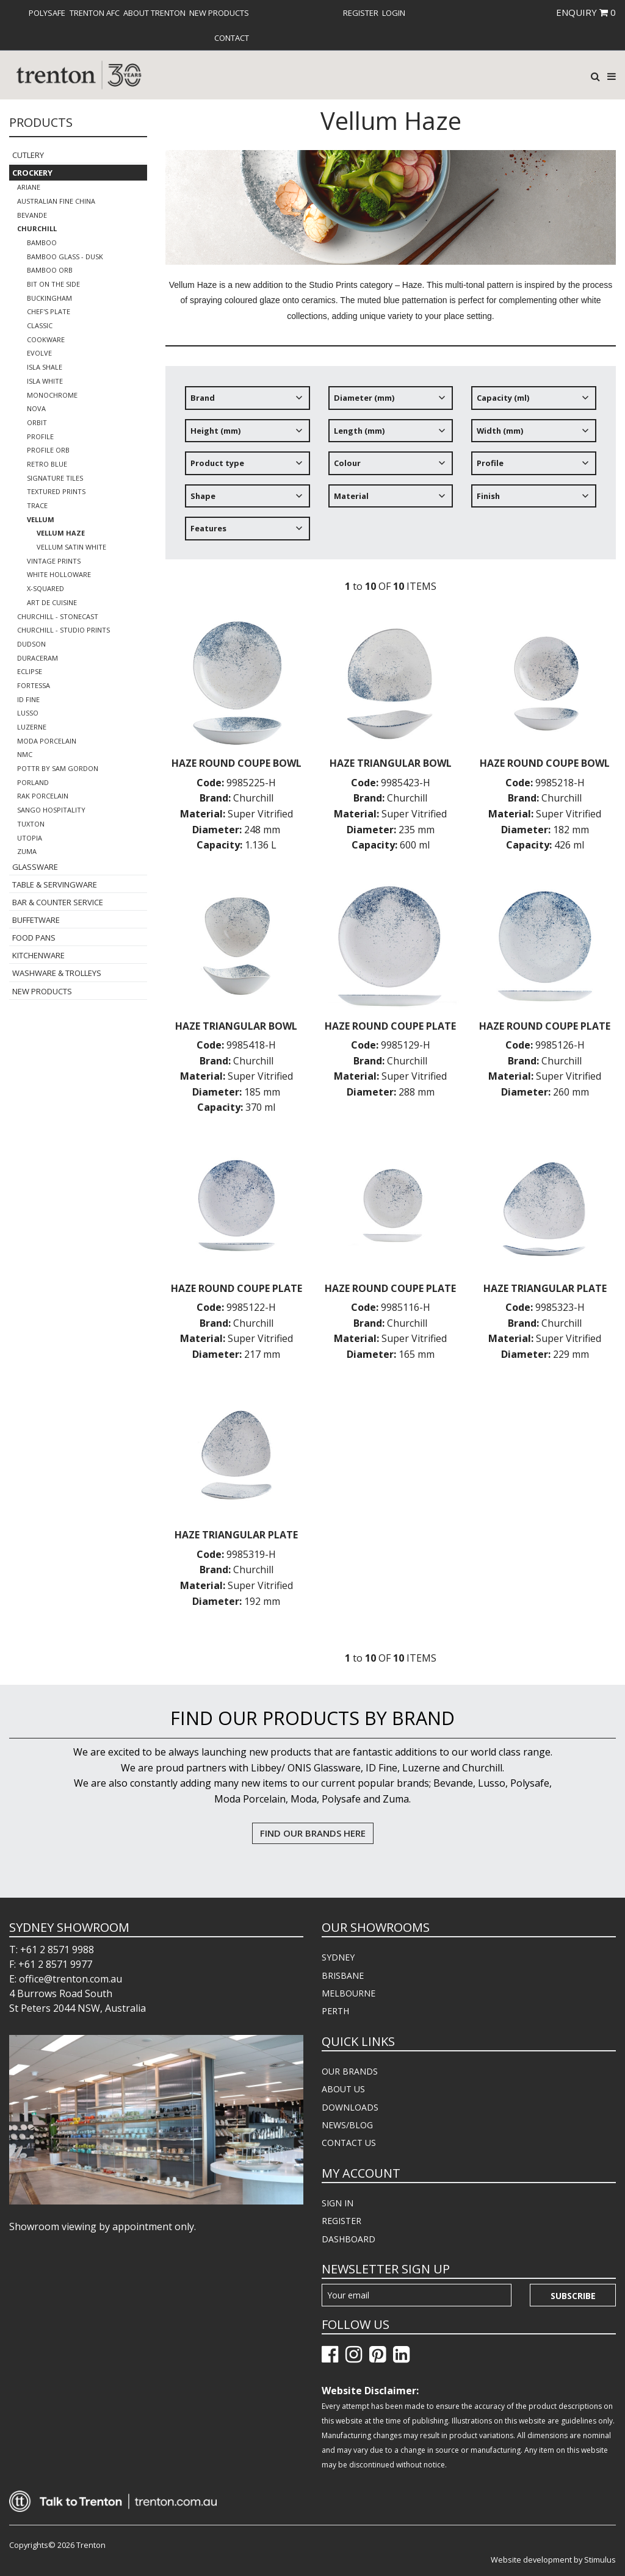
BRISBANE (343, 1975)
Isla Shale (44, 366)
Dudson (31, 643)
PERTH (335, 2011)
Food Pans (34, 937)
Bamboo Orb (50, 269)
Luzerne (31, 726)
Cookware (46, 339)
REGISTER (341, 2220)
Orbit (37, 422)
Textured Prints (56, 491)
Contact (231, 37)
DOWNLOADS (350, 2107)
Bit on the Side (53, 284)
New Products (219, 12)
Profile (40, 436)
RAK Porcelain (42, 795)
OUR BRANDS (350, 2071)
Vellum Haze (61, 532)
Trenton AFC (95, 12)
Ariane (28, 187)
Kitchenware (38, 955)
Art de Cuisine (52, 602)
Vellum (40, 519)
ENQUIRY (586, 12)
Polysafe (47, 12)
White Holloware (59, 574)
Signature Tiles (55, 478)
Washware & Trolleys (56, 972)
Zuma (27, 851)
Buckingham (49, 298)
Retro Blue (47, 463)
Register (360, 12)
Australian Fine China (56, 201)
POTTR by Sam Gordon (57, 768)
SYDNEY (338, 1957)
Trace (37, 505)
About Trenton (154, 12)
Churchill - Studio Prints (63, 629)
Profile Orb (48, 449)
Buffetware (36, 919)
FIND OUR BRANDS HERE (313, 1833)
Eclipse (29, 671)
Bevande (32, 215)
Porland (33, 782)
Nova (36, 408)
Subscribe (573, 2296)
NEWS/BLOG (347, 2125)
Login (393, 12)
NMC (24, 754)
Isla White (45, 381)
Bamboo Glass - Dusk (65, 256)
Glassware (35, 866)
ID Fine (28, 699)
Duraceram (37, 657)
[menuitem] (47, 13)
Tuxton (31, 823)
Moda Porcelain (46, 740)
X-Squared (45, 588)
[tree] (390, 467)
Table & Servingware (54, 884)
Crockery (32, 172)
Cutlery (28, 154)
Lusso (27, 712)
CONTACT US (349, 2142)
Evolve (39, 352)
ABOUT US (343, 2089)
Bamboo (42, 242)
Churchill (37, 228)
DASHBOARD (348, 2239)
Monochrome (52, 395)
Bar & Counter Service (57, 902)
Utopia (29, 837)
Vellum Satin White (71, 546)
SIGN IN (337, 2203)
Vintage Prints (54, 560)
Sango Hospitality (51, 809)
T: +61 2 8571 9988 (51, 1949)
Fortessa (33, 685)
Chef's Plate (48, 311)
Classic (39, 325)
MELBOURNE (348, 1993)
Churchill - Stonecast (57, 616)
